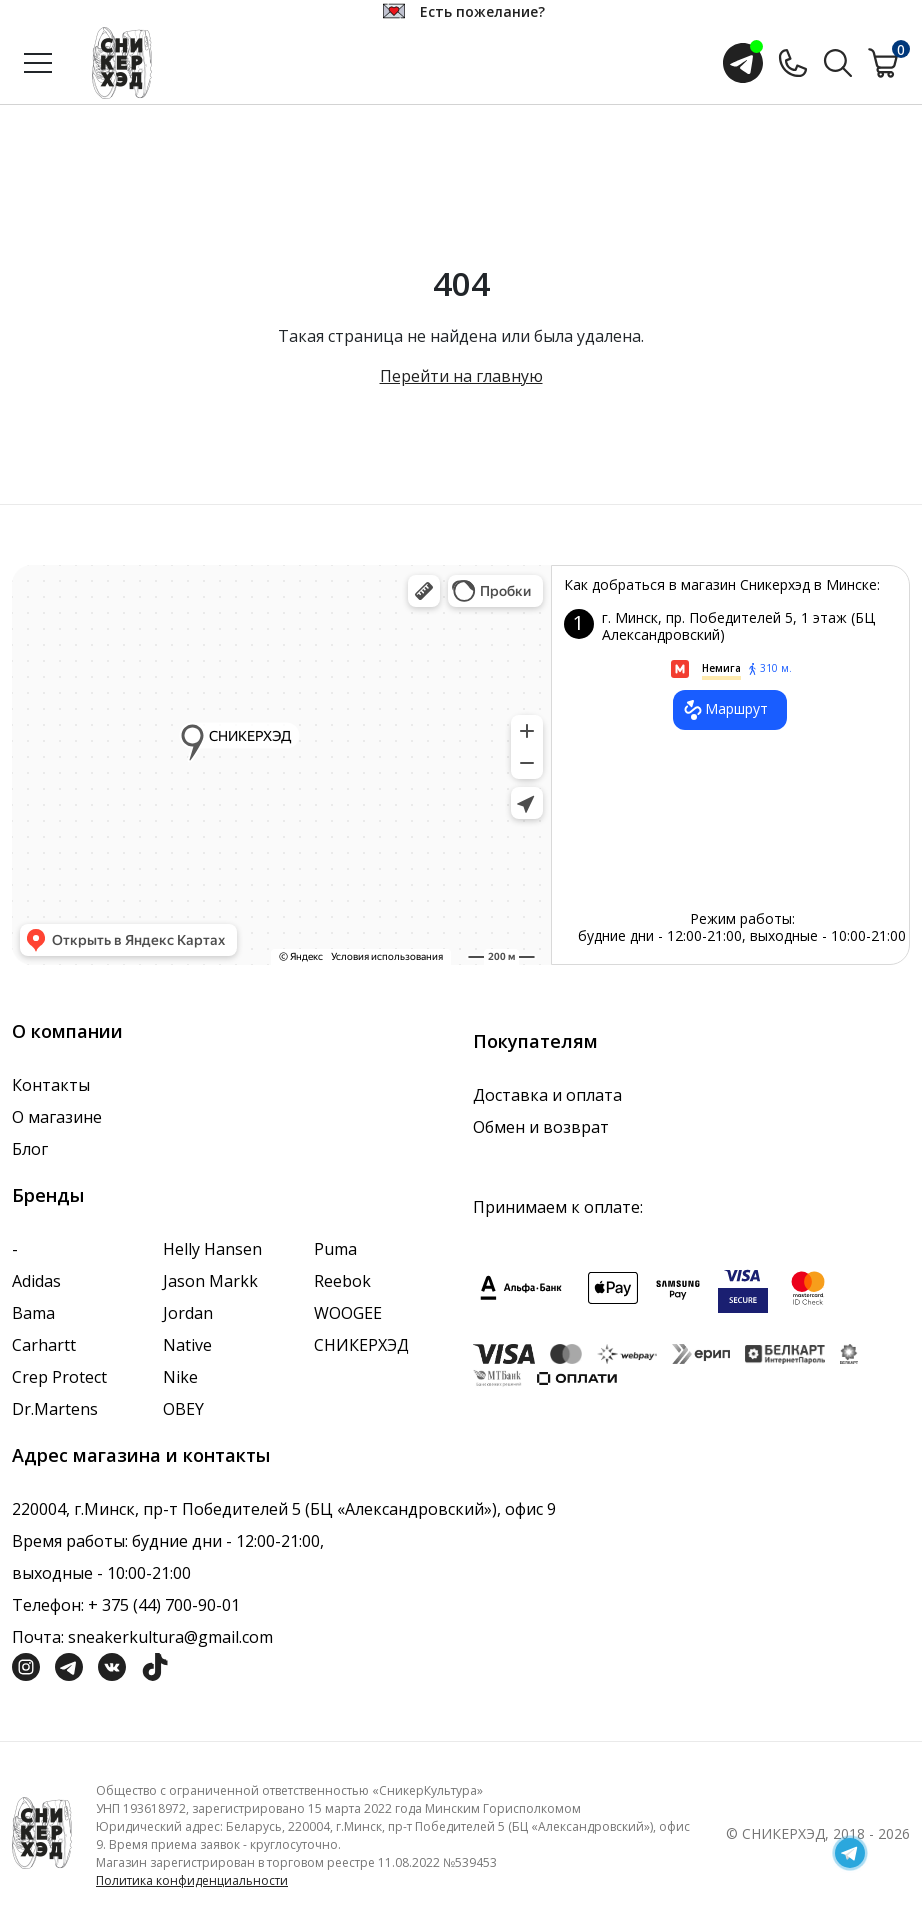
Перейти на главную (461, 376)
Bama (33, 1313)
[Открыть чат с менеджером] (743, 63)
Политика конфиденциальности (192, 1880)
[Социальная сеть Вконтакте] (112, 1665)
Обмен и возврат (541, 1127)
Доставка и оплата (547, 1095)
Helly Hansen (212, 1249)
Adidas (36, 1281)
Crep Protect (59, 1377)
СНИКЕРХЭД (361, 1345)
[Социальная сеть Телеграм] (69, 1665)
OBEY (183, 1409)
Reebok (342, 1281)
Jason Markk (210, 1281)
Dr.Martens (55, 1409)
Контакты (51, 1085)
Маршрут (724, 710)
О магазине (57, 1117)
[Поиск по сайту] (838, 61)
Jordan (188, 1313)
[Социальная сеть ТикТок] (155, 1665)
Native (187, 1345)
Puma (335, 1249)
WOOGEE (348, 1313)
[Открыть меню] (38, 63)
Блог (30, 1149)
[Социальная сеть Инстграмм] (26, 1665)
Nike (180, 1377)
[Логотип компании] (42, 1832)
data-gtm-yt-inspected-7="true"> (281, 765)
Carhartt (44, 1345)
